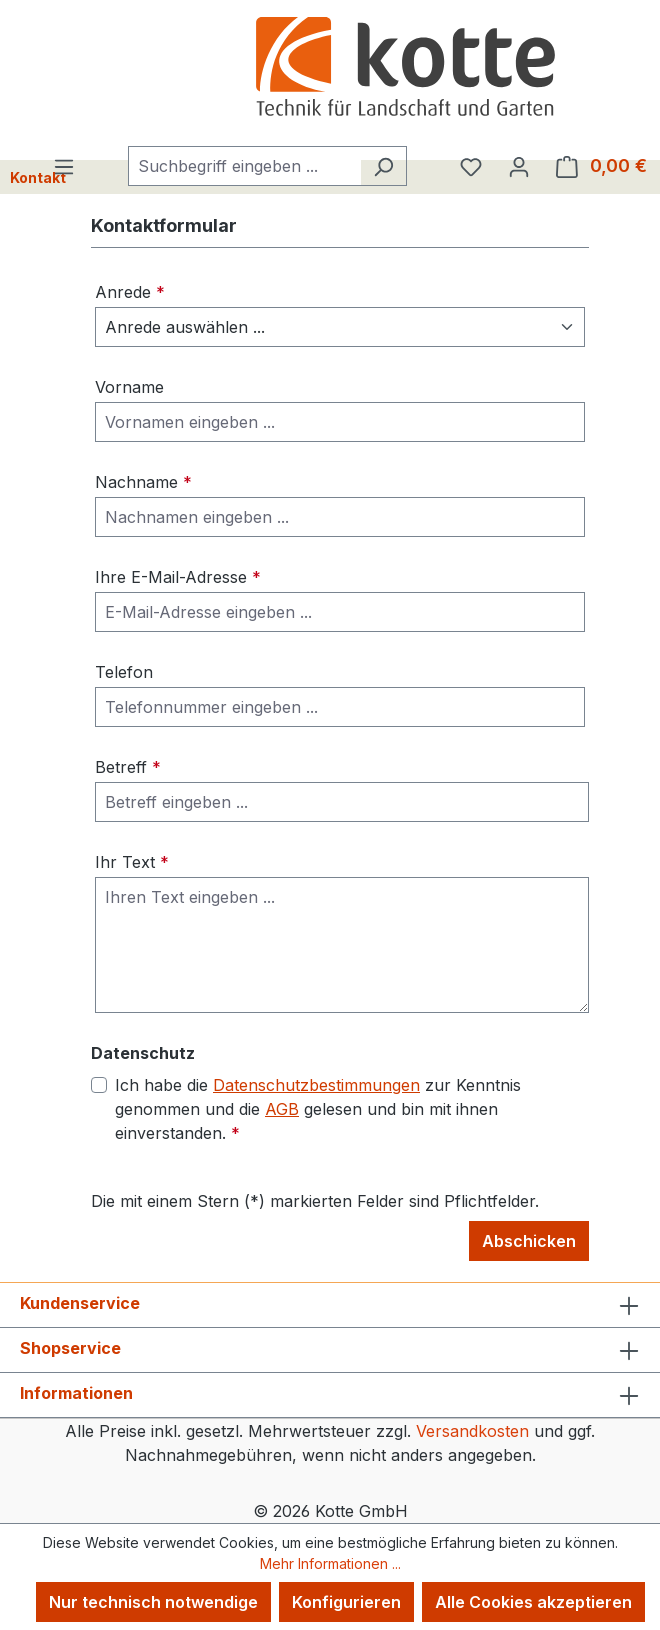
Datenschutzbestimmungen (316, 1085)
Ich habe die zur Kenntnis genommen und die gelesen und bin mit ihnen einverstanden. (318, 1108)
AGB (282, 1109)
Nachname (143, 482)
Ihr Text (132, 862)
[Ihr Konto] (519, 166)
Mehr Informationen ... (330, 1563)
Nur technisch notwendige (153, 1602)
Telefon (124, 672)
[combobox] (244, 166)
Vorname (129, 387)
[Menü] (64, 166)
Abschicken (529, 1241)
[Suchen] (383, 166)
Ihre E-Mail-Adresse (178, 577)
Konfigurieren (346, 1602)
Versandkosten (472, 1431)
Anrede (130, 292)
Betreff (128, 767)
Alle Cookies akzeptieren (533, 1602)
